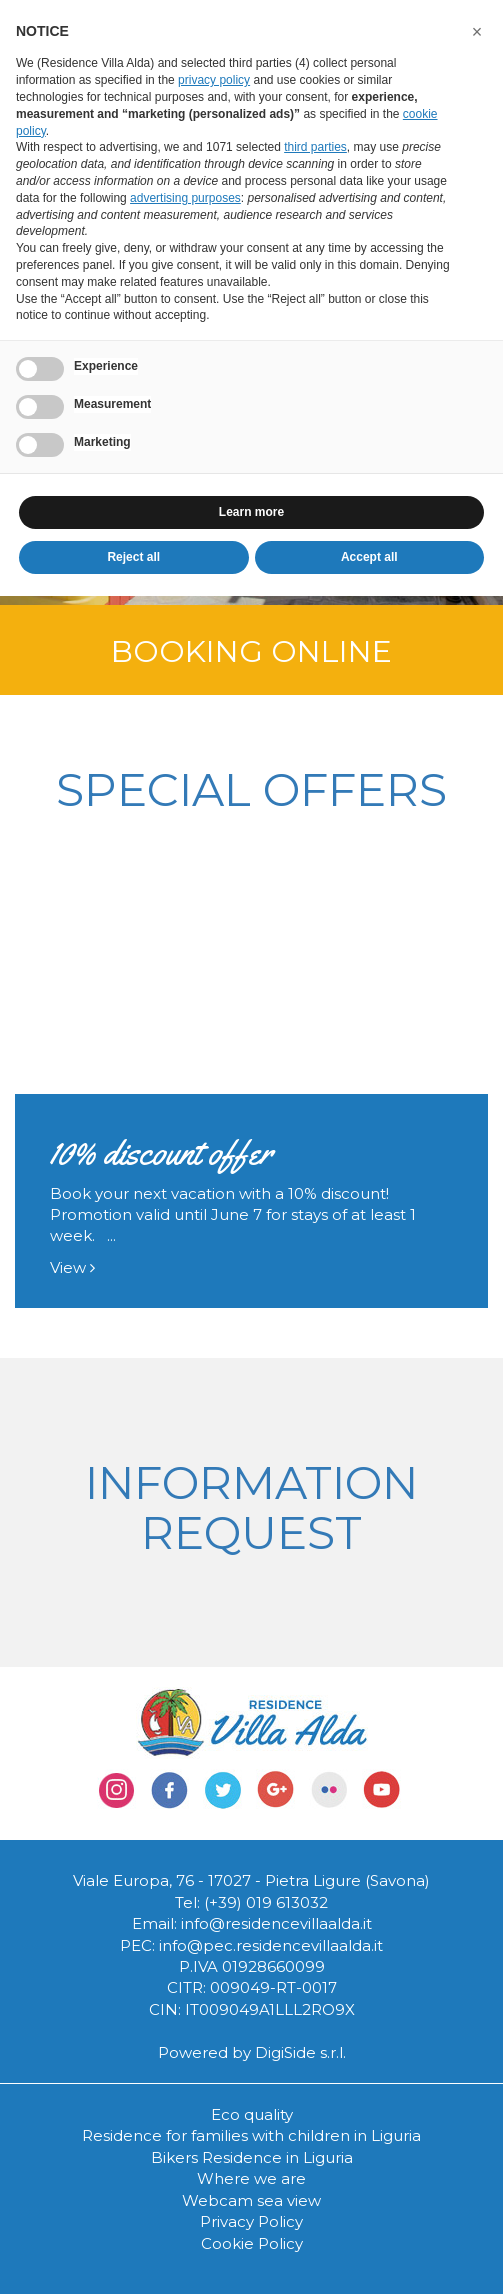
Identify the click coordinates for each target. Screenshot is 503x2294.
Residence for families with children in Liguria (251, 2135)
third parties (315, 147)
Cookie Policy (252, 2243)
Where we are (251, 2178)
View (72, 1267)
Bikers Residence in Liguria (252, 2157)
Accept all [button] (369, 557)
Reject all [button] (133, 557)
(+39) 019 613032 (266, 1902)
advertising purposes (185, 198)
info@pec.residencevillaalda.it (271, 1945)
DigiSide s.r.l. (300, 2052)
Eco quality (252, 2114)
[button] (477, 32)
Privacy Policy (251, 2221)
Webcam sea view (251, 2200)
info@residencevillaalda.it (276, 1923)
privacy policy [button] (214, 80)
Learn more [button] (251, 512)
